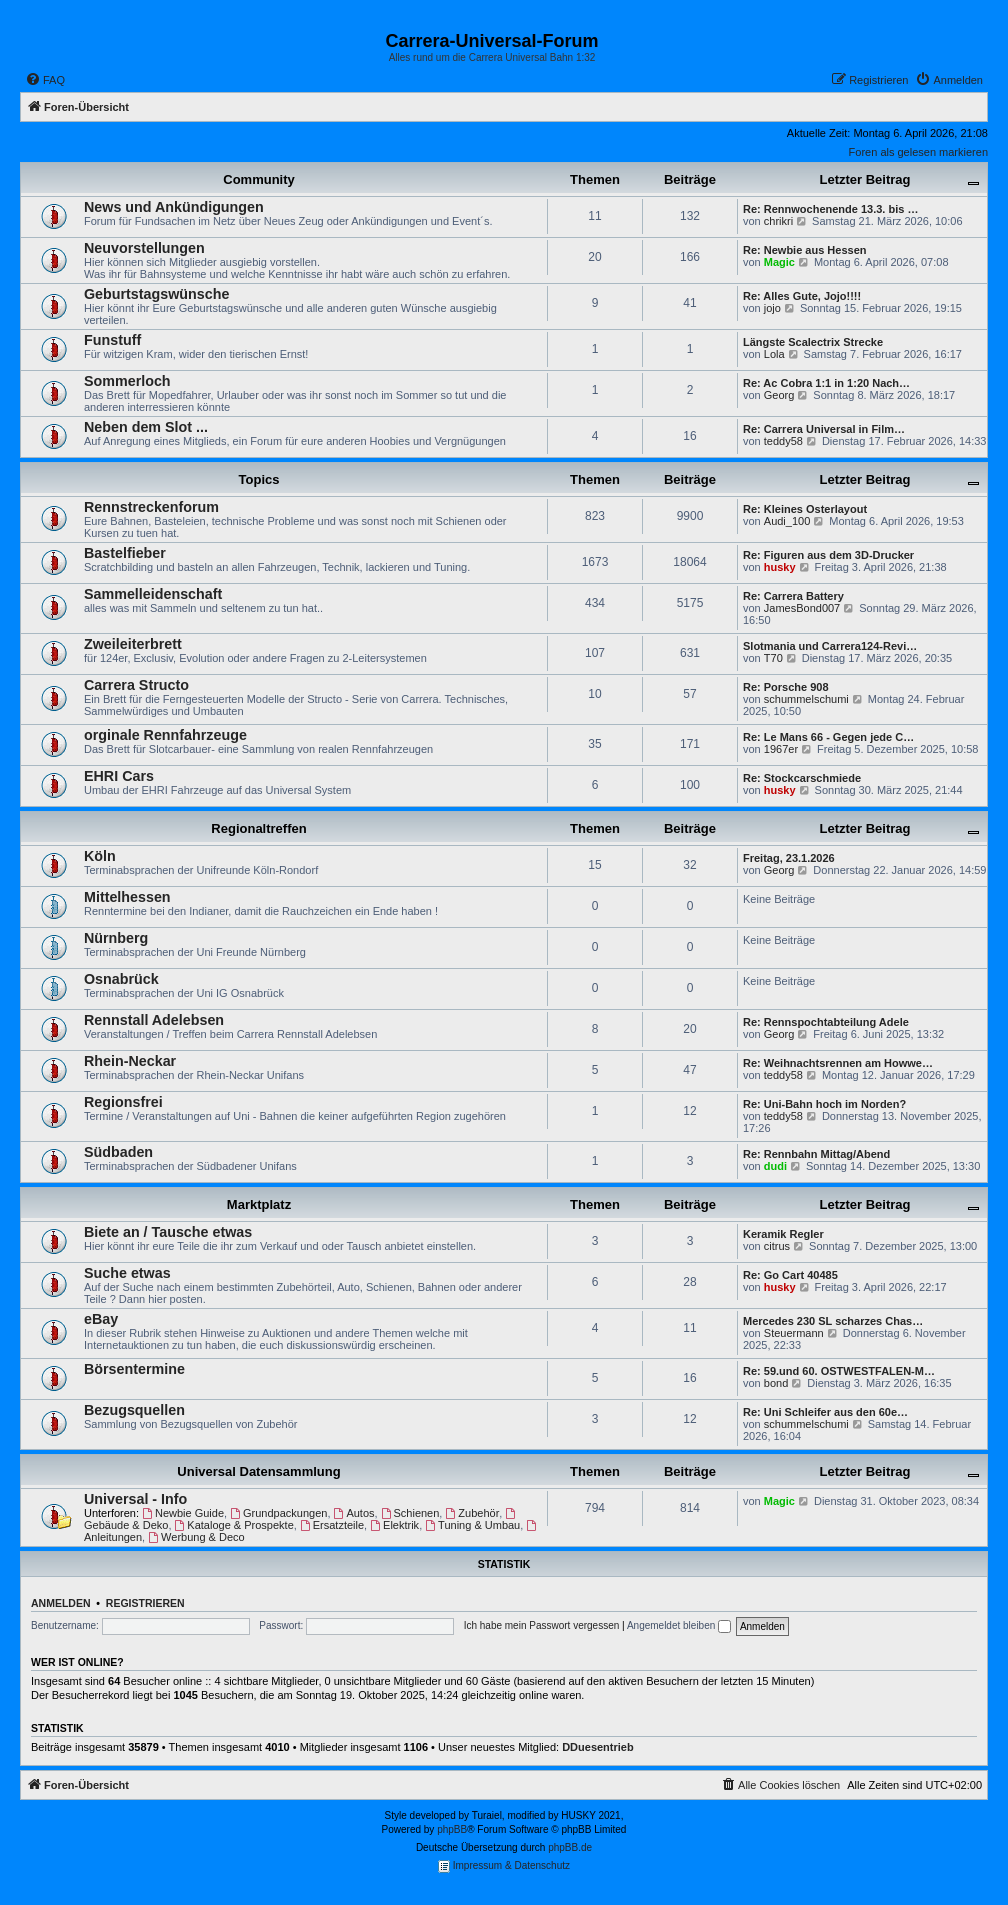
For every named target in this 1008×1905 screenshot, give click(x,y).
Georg (779, 395)
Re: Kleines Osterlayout (805, 509)
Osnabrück (121, 979)
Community (259, 179)
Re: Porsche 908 (786, 687)
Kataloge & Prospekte (234, 1525)
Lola (774, 354)
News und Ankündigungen (174, 207)
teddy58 (783, 441)
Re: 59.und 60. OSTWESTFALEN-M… (839, 1371)
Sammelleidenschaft (153, 594)
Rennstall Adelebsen (154, 1020)
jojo (772, 308)
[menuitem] (45, 80)
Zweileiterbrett (133, 644)
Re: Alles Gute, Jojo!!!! (802, 296)
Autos (354, 1513)
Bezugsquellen (134, 1410)
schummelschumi (806, 699)
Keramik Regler (783, 1234)
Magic (779, 262)
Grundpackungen (278, 1513)
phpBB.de (570, 1847)
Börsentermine (134, 1369)
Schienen (410, 1513)
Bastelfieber (125, 553)
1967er (781, 749)
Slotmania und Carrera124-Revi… (830, 646)
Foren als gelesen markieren (918, 152)
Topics (259, 479)
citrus (777, 1246)
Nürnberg (116, 938)
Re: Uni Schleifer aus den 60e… (825, 1412)
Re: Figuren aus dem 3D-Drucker (828, 555)
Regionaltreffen (258, 828)
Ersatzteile (332, 1525)
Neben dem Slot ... (146, 427)
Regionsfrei (123, 1102)
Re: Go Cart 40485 (790, 1275)
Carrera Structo (136, 685)
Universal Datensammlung (258, 1471)
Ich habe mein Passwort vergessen (542, 1625)
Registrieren (145, 1603)
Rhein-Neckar (130, 1061)
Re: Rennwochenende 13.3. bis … (830, 209)
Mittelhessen (127, 897)
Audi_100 (787, 521)
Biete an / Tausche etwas (168, 1232)
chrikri (778, 221)
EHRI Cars (119, 776)
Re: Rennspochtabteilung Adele (826, 1022)
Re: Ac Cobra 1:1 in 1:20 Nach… (826, 383)
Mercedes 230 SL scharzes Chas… (833, 1321)
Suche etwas (127, 1273)
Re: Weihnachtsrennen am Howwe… (838, 1063)
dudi (775, 1166)
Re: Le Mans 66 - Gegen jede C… (828, 737)
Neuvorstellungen (144, 248)
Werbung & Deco (196, 1537)
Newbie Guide (183, 1513)
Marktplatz (259, 1204)
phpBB (452, 1829)
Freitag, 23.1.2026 (789, 858)
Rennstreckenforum (151, 507)
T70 (773, 658)
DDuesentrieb (598, 1747)
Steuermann (794, 1333)
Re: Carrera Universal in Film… (824, 429)
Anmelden (61, 1603)
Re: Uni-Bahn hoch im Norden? (824, 1104)
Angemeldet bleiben (679, 1625)
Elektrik (394, 1525)
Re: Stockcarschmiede (802, 778)
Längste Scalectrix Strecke (813, 342)
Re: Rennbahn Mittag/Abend (816, 1154)
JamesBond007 (802, 608)
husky (780, 567)
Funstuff (112, 340)
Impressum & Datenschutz (504, 1866)
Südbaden (118, 1152)
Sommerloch (127, 381)
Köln (100, 856)
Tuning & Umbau (472, 1525)
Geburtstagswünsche (156, 294)
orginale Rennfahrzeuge (165, 735)
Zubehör (472, 1513)
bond (776, 1383)
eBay (101, 1319)
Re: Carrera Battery (793, 596)
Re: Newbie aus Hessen (805, 250)
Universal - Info (135, 1499)
